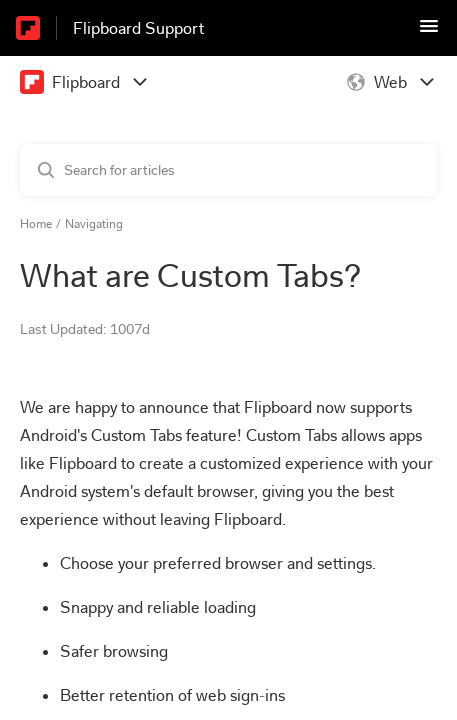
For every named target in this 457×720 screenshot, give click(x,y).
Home (36, 224)
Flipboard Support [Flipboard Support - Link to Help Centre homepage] (138, 28)
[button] (429, 32)
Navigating (94, 224)
